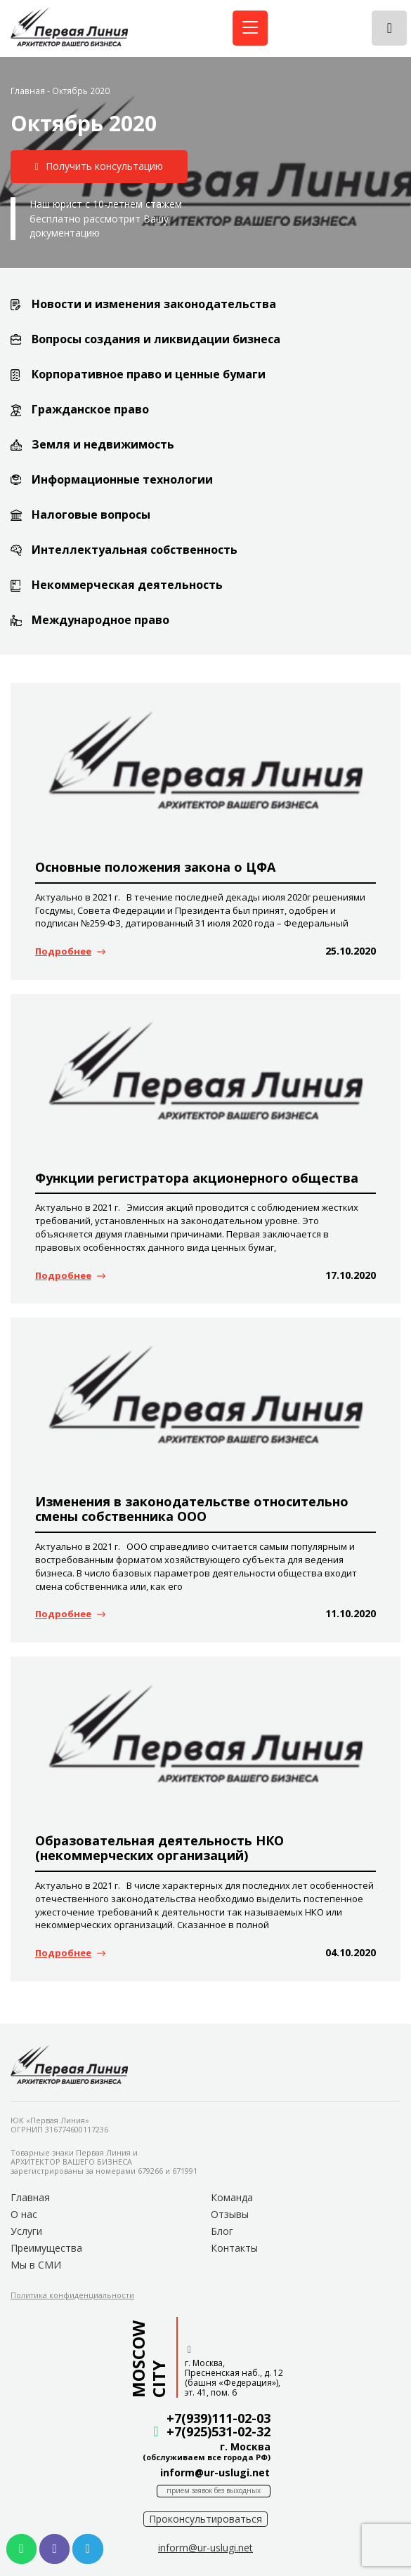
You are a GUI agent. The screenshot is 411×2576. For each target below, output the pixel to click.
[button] (99, 166)
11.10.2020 (350, 1613)
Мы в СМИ (36, 2264)
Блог (222, 2231)
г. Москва (245, 2446)
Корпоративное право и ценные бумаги (149, 374)
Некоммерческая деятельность (127, 585)
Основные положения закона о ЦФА (155, 866)
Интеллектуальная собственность (134, 550)
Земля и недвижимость (103, 444)
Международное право (100, 620)
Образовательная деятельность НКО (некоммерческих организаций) (159, 1848)
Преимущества (46, 2248)
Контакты (234, 2248)
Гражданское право (90, 409)
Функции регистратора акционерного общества (196, 1177)
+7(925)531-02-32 (218, 2431)
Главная (28, 90)
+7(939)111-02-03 (218, 2418)
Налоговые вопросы (91, 514)
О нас (24, 2214)
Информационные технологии (122, 479)
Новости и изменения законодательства (154, 304)
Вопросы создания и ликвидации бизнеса (156, 339)
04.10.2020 (350, 1952)
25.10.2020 (350, 950)
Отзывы (230, 2214)
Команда (232, 2197)
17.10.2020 (350, 1275)
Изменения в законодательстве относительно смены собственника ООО (191, 1509)
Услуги (26, 2231)
